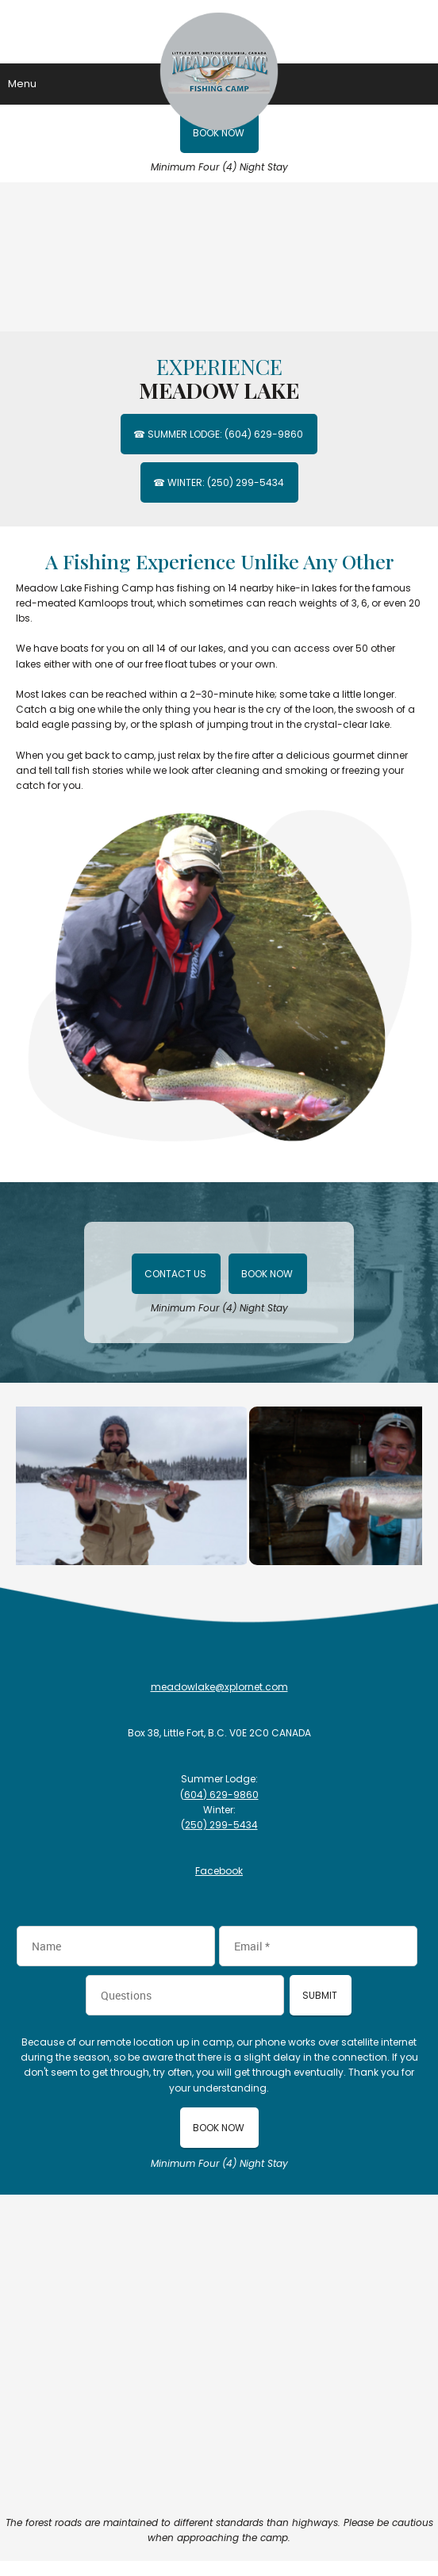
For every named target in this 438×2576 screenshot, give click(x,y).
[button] (134, 1486)
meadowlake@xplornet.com (219, 1687)
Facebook (219, 1870)
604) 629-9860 (221, 1794)
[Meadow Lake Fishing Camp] (219, 32)
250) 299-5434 (221, 1825)
